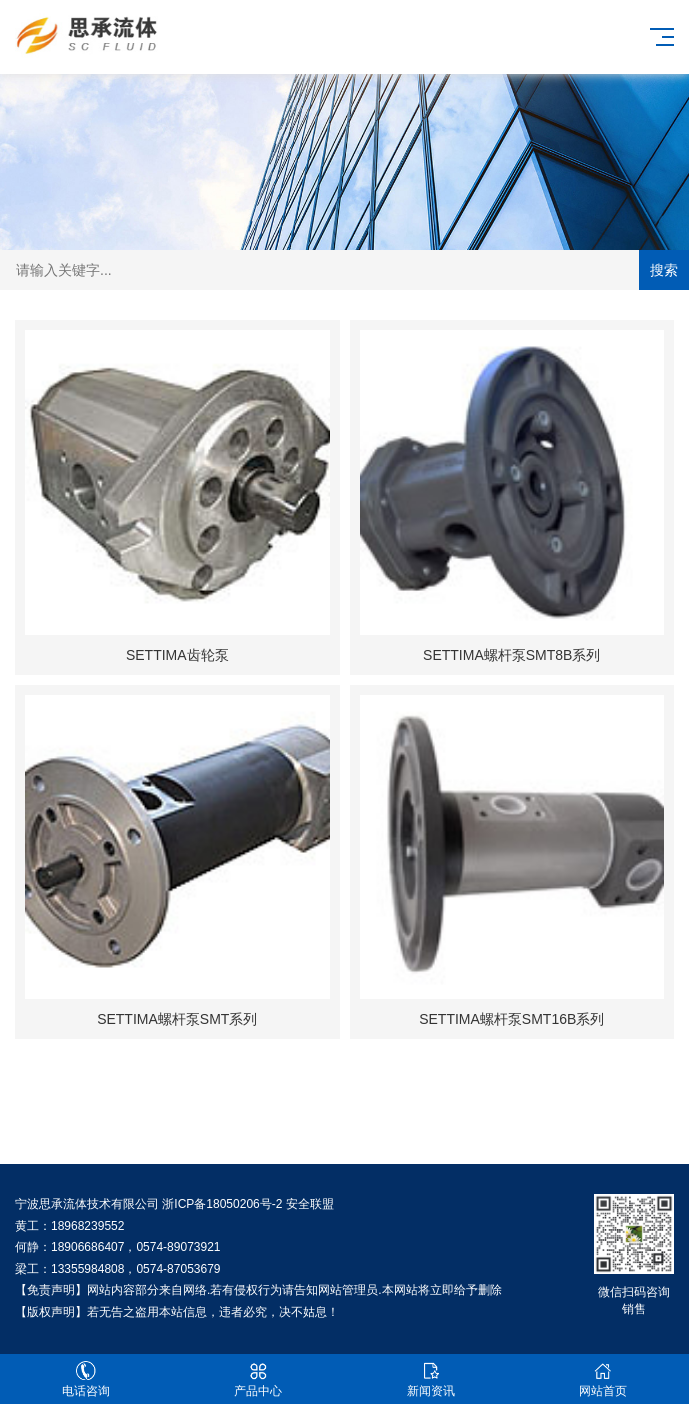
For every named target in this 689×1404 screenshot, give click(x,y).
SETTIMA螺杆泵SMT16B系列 (511, 1019)
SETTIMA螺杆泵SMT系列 (177, 1019)
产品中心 (258, 1379)
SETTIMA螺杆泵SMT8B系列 (511, 655)
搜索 (664, 270)
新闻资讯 (431, 1379)
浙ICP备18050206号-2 (222, 1204)
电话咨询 (86, 1379)
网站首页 (603, 1379)
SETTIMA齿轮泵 (177, 655)
